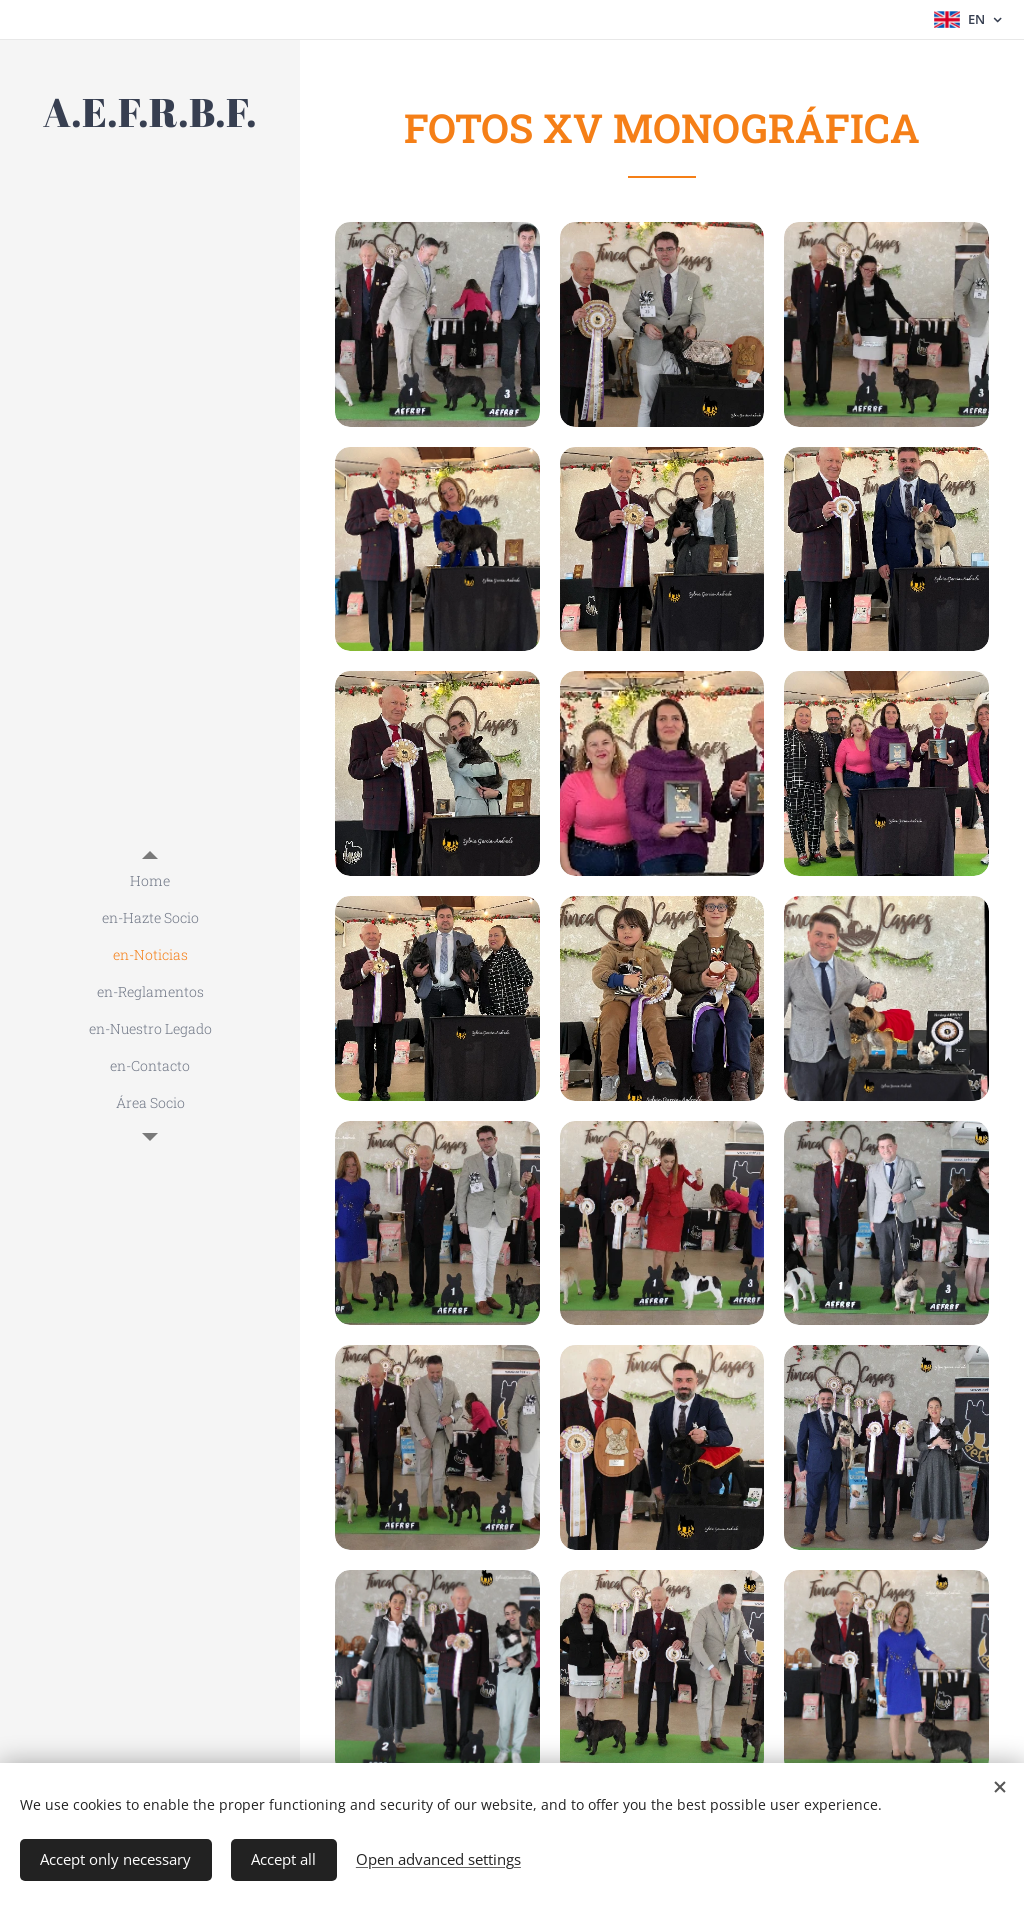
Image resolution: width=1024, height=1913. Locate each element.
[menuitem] (150, 880)
